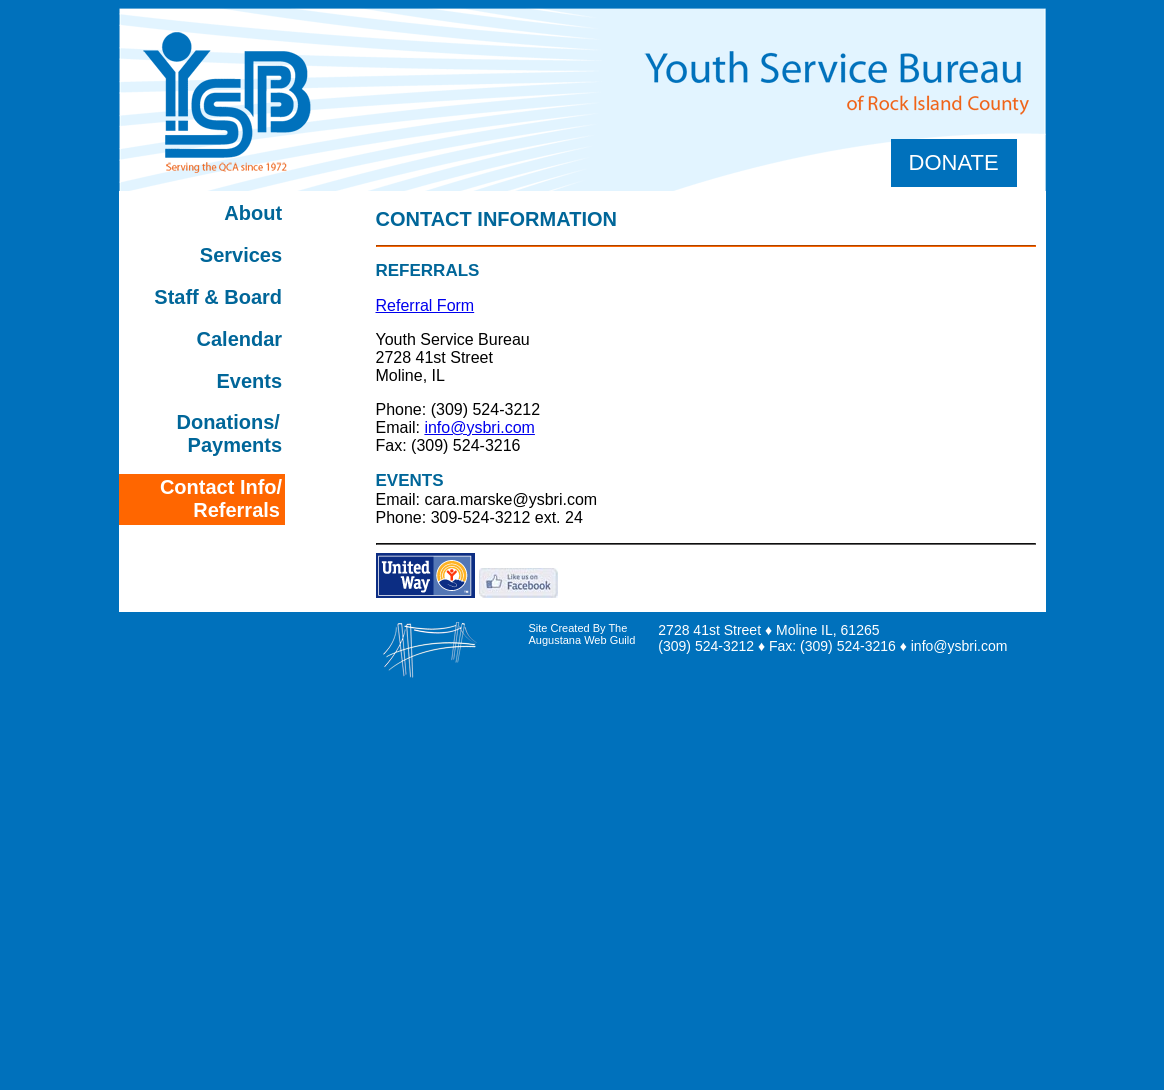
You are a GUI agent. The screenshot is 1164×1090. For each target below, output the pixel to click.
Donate (954, 162)
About (253, 213)
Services (241, 255)
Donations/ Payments (229, 433)
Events (250, 381)
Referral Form (425, 305)
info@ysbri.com (479, 427)
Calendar (233, 339)
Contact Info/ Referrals (221, 498)
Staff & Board (218, 297)
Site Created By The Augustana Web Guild (582, 634)
